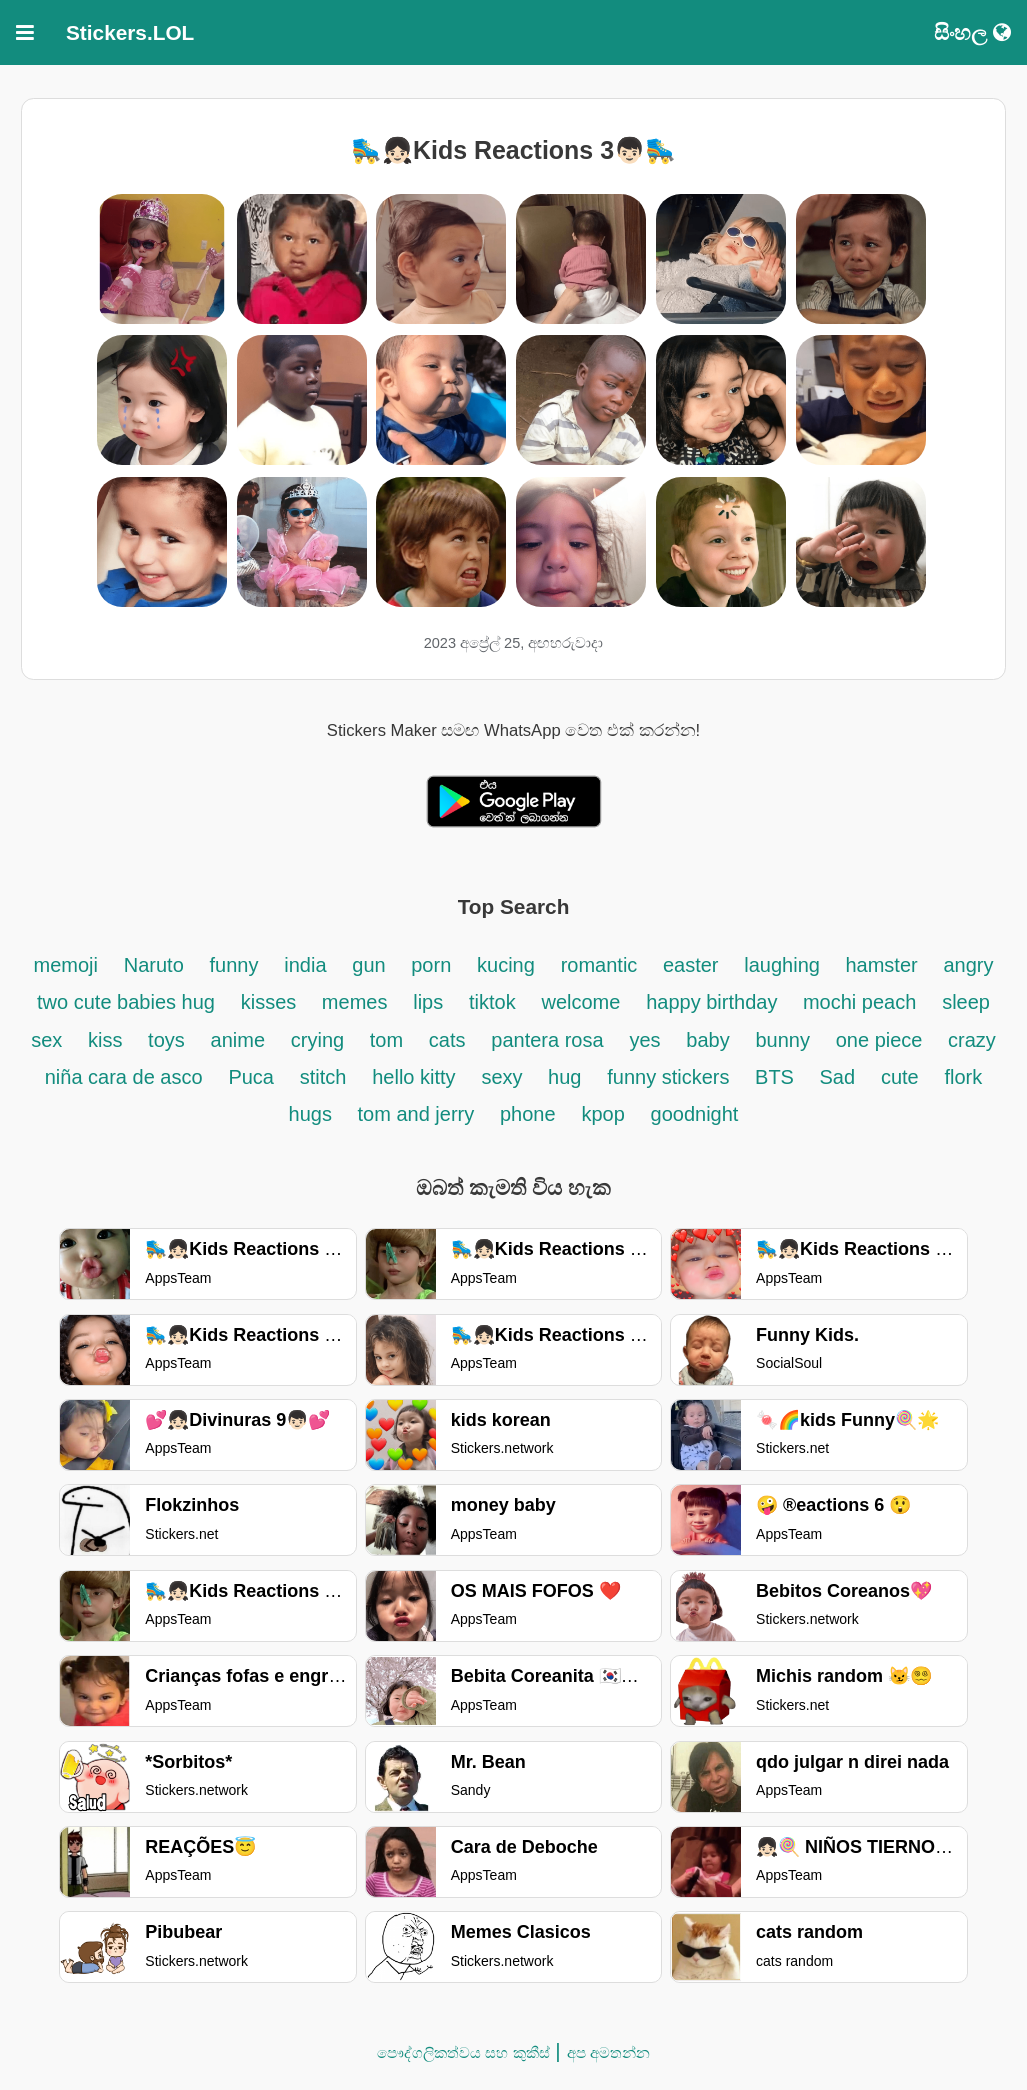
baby (707, 1040)
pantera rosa (547, 1040)
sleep (966, 1002)
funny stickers (671, 1077)
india (305, 965)
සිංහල (972, 32)
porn (431, 965)
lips (428, 1002)
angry (968, 965)
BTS (777, 1077)
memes (355, 1002)
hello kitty (413, 1077)
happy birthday (714, 1002)
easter (691, 965)
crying (320, 1040)
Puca (251, 1077)
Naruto (154, 965)
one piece (882, 1040)
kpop (602, 1114)
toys (166, 1040)
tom (386, 1040)
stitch (323, 1077)
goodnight (695, 1114)
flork (963, 1077)
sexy (504, 1077)
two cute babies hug (126, 1002)
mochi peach (859, 1002)
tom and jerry (416, 1114)
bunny (782, 1040)
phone (528, 1114)
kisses (271, 1002)
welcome (580, 1002)
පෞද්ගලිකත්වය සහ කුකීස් (463, 2052)
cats (447, 1040)
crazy (972, 1040)
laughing (784, 965)
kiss (108, 1040)
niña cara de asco (124, 1077)
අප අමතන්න (608, 2052)
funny (234, 965)
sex (46, 1040)
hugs (313, 1114)
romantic (602, 965)
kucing (506, 965)
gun (371, 965)
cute (900, 1077)
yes (644, 1040)
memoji (65, 965)
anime (238, 1040)
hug (564, 1077)
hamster (881, 965)
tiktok (492, 1002)
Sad (838, 1077)
